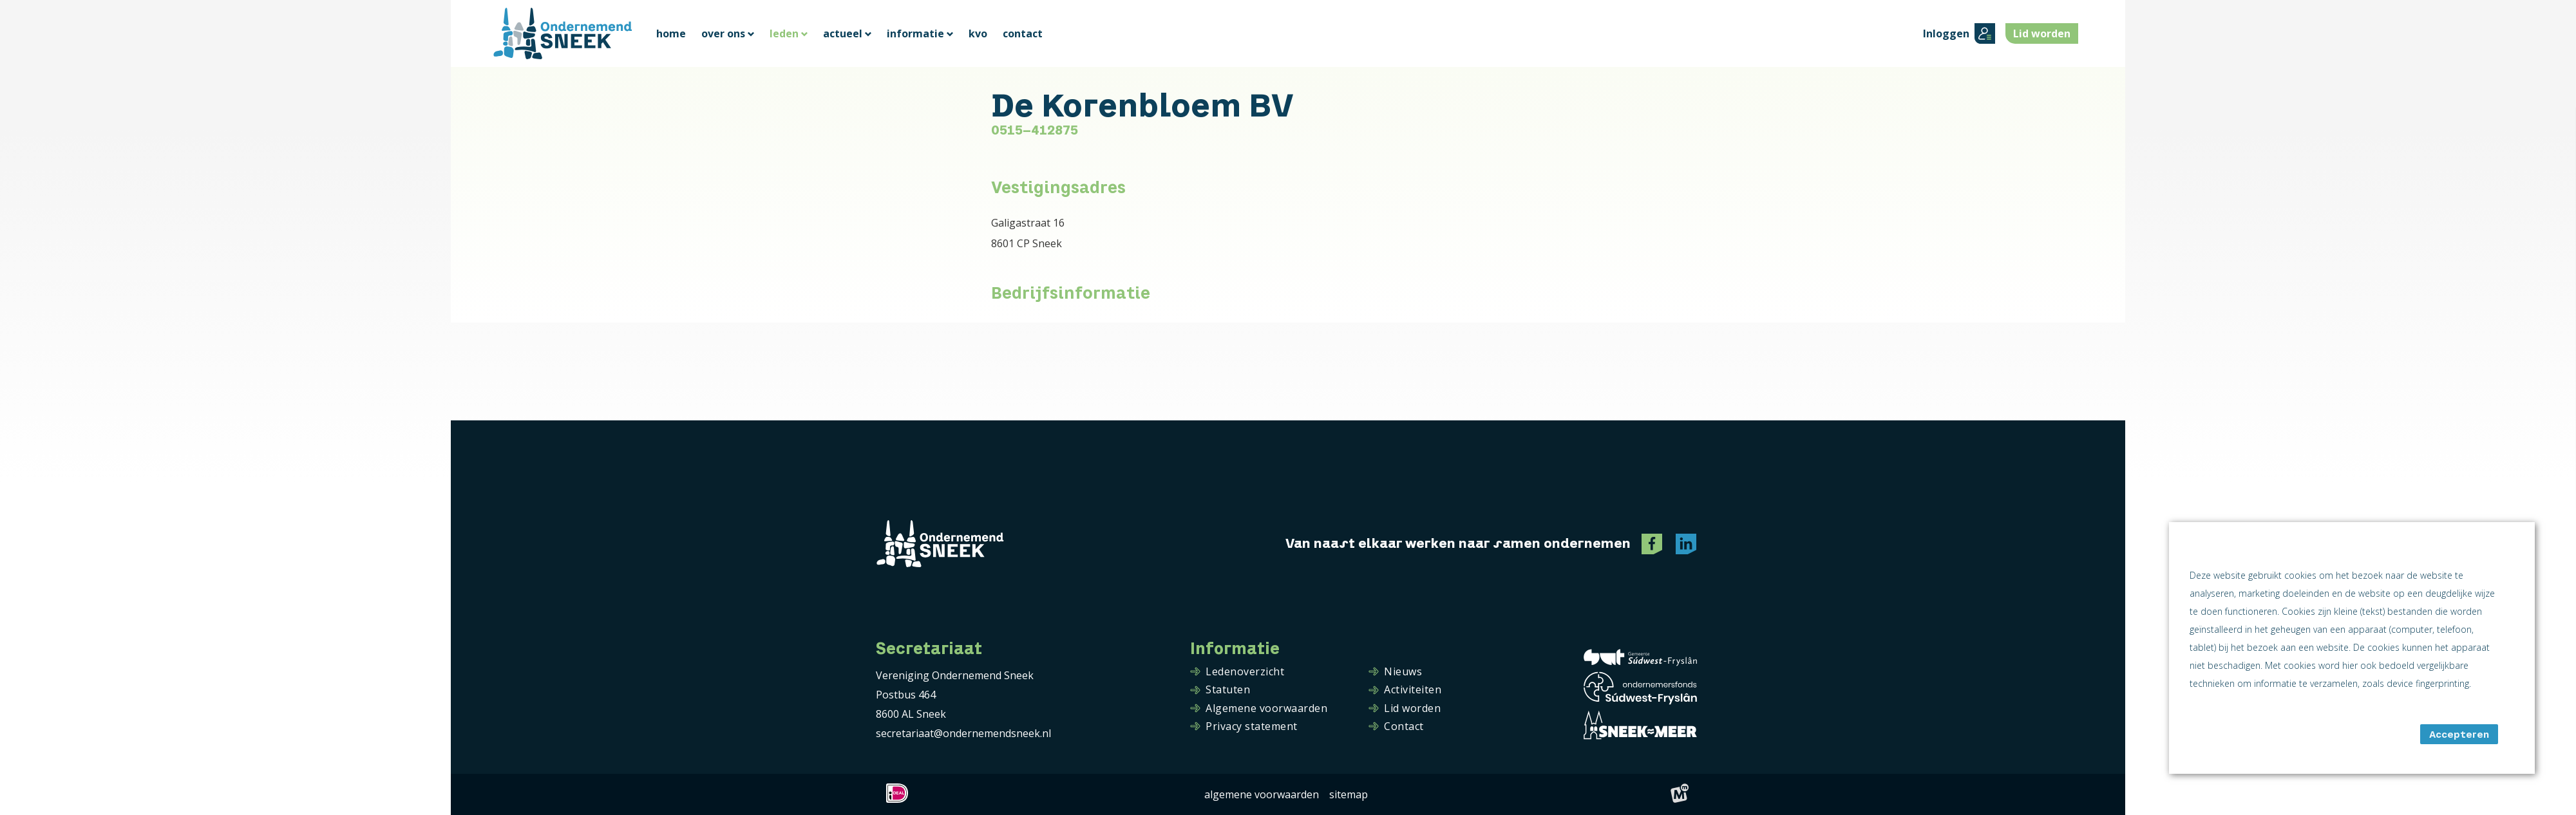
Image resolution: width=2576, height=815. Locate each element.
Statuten (1228, 690)
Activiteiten (1412, 690)
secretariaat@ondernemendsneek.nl (963, 733)
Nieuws (1403, 672)
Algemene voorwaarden (1266, 708)
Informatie (1235, 648)
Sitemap (1348, 794)
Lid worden (1412, 708)
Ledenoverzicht (1245, 672)
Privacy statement (1252, 726)
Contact (1404, 726)
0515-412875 (1034, 130)
